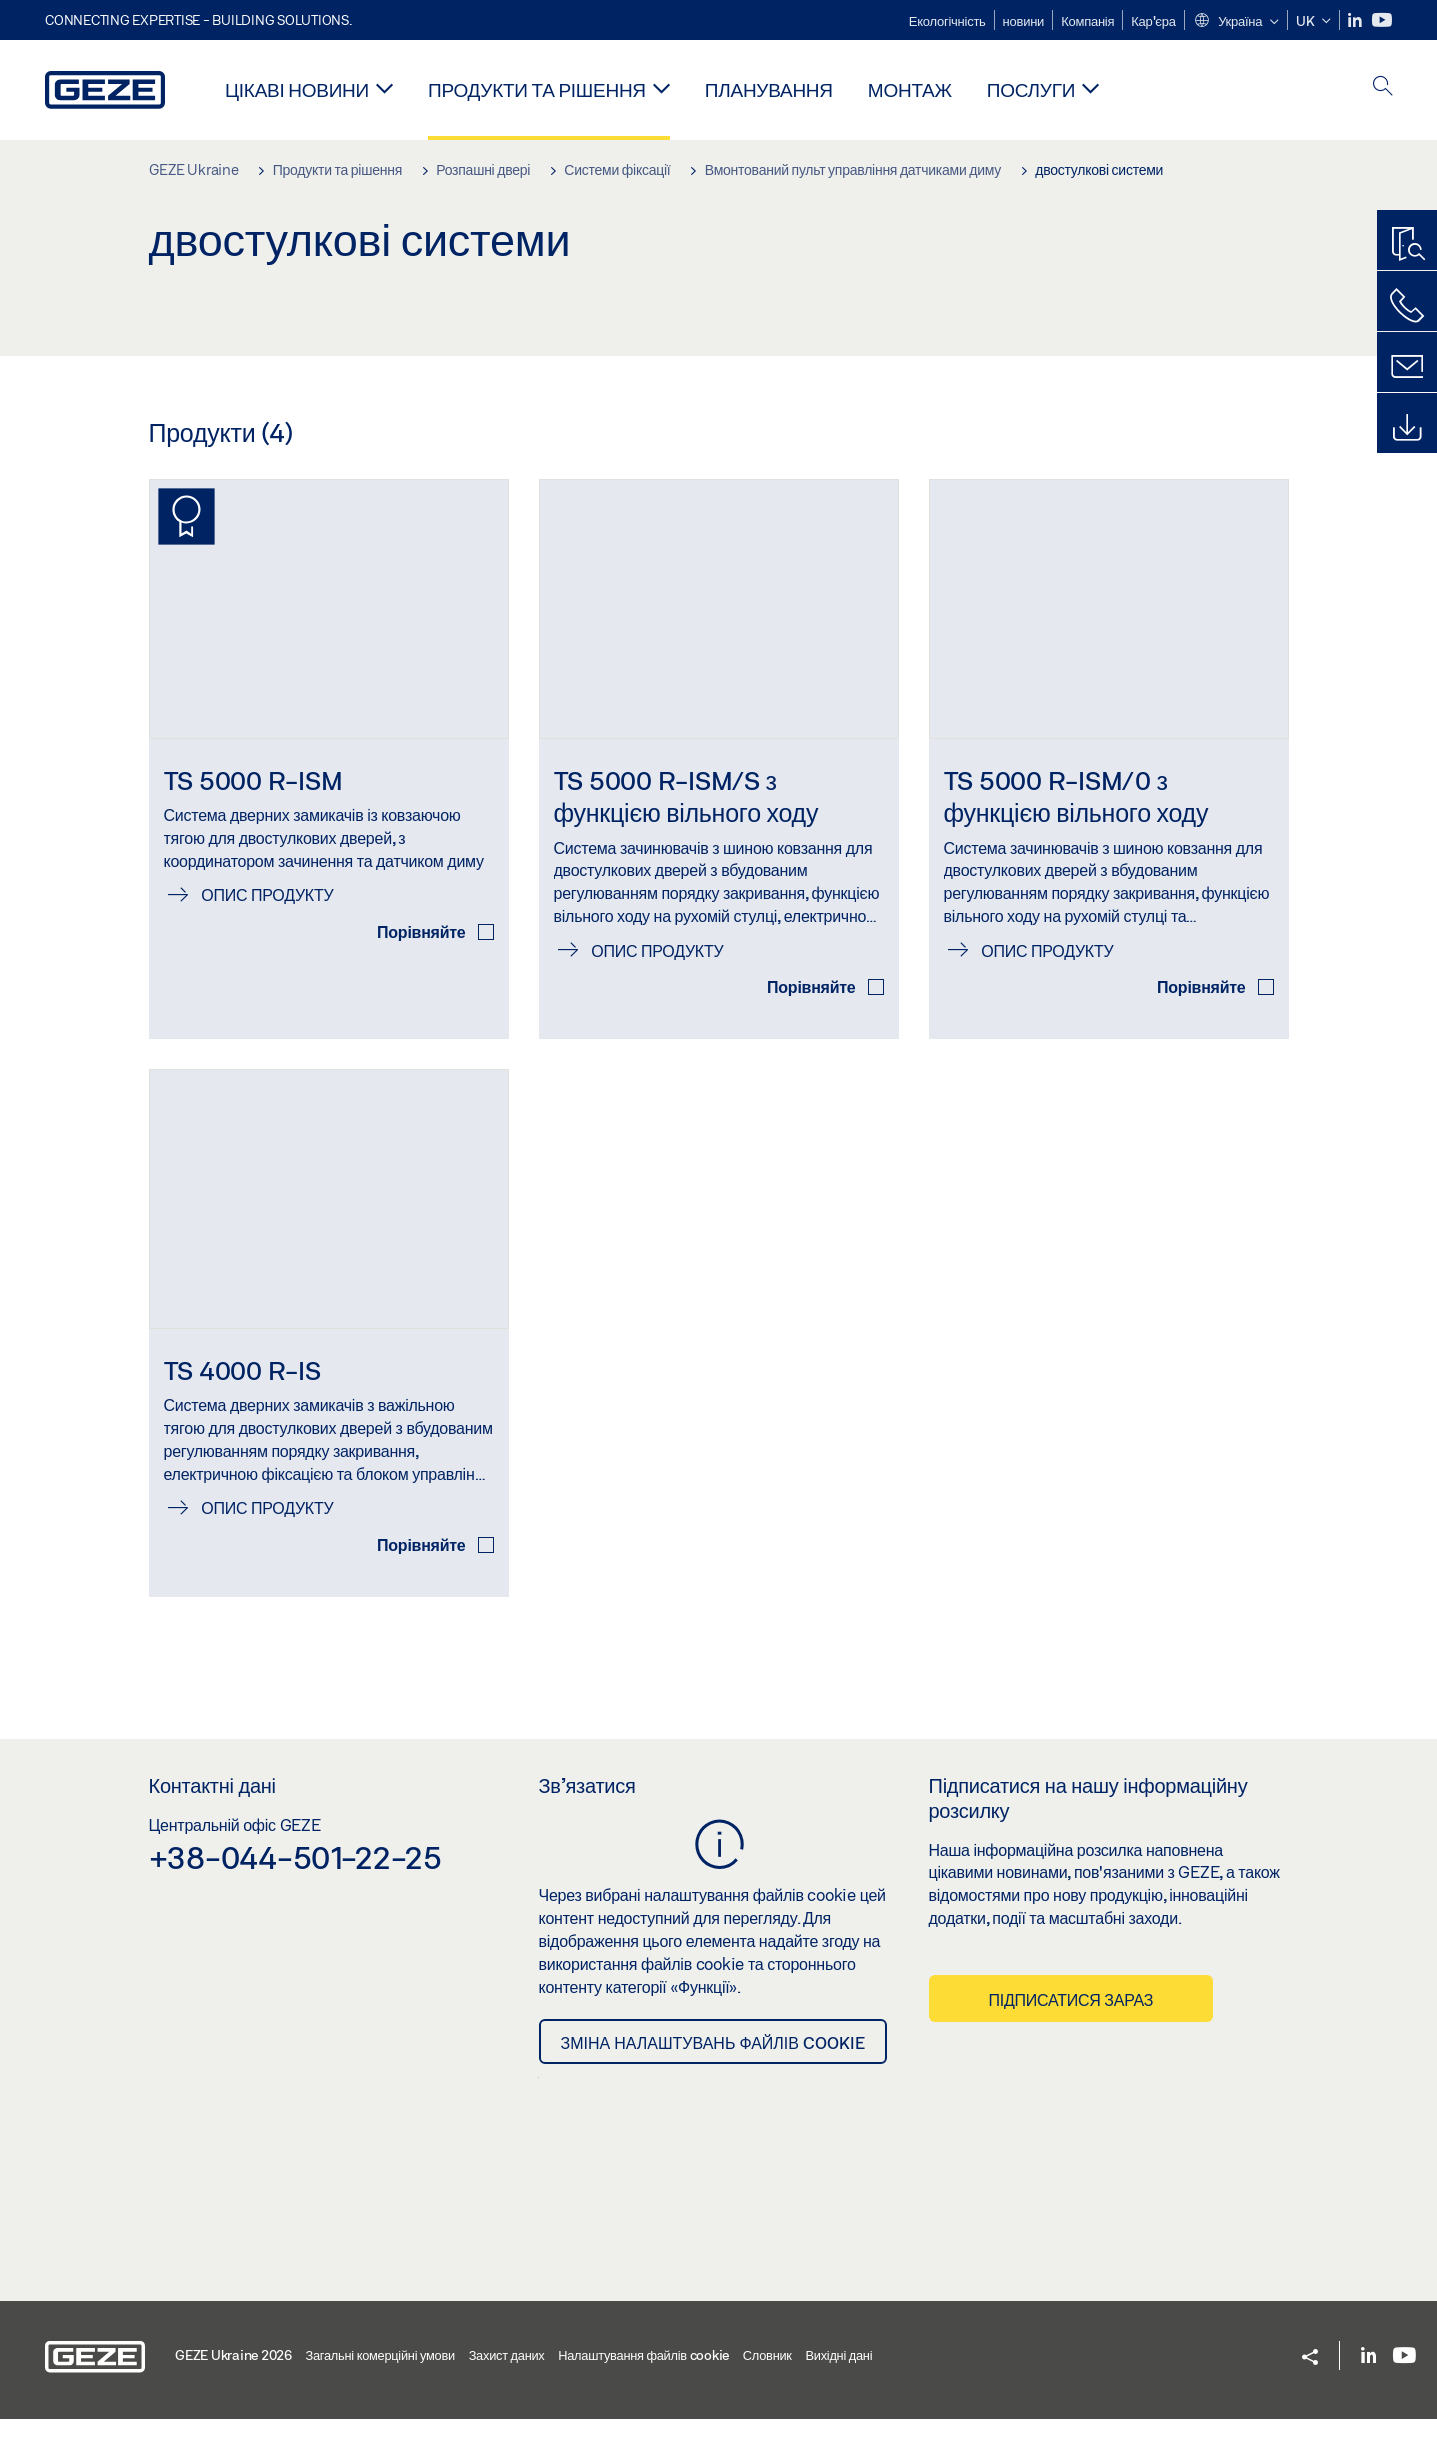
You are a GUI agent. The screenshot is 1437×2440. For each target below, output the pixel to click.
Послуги (1031, 89)
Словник (767, 2377)
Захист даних (507, 2377)
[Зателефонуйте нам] (1407, 306)
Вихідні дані (838, 2377)
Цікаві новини (297, 89)
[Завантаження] (1407, 428)
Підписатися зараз (1071, 2020)
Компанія (1087, 21)
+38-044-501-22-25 (295, 1879)
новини (1024, 21)
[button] (1236, 22)
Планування (769, 89)
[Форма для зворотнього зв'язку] (1407, 367)
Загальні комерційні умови (380, 2377)
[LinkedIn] (1356, 20)
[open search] (1383, 87)
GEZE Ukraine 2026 (233, 2377)
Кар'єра (1153, 21)
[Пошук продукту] (1407, 245)
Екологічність (947, 21)
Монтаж (910, 89)
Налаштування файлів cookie (643, 2377)
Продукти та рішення (537, 89)
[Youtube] (1382, 20)
